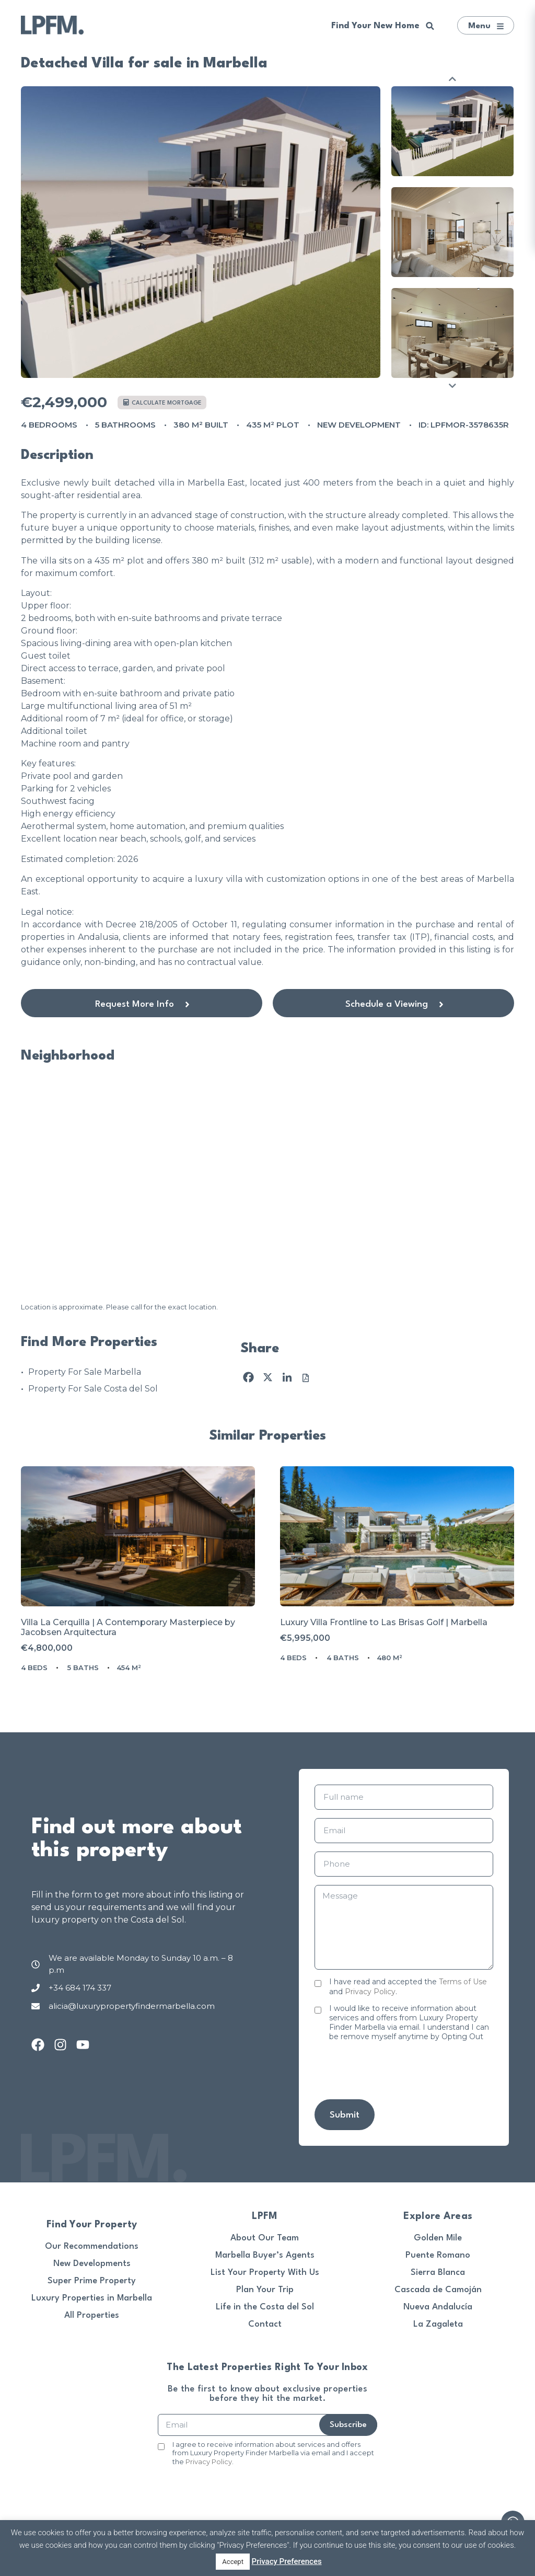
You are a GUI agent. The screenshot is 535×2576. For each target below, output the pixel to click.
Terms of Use (463, 1981)
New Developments (92, 2263)
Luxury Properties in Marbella (91, 2298)
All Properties (91, 2315)
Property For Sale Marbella (84, 1372)
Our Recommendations (91, 2246)
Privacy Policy (370, 1991)
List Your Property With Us (265, 2272)
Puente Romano (437, 2255)
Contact (265, 2324)
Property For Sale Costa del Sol (93, 1389)
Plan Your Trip (265, 2289)
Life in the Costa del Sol (265, 2307)
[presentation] (394, 2070)
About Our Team (264, 2238)
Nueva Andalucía (437, 2307)
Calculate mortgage (162, 402)
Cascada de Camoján (438, 2289)
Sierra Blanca (438, 2272)
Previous (452, 78)
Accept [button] (232, 2562)
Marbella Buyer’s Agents (265, 2255)
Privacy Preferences (287, 2561)
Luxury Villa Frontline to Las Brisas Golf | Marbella (383, 1622)
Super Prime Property (92, 2280)
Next (452, 385)
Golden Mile (438, 2238)
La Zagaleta (438, 2324)
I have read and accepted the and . (408, 1986)
